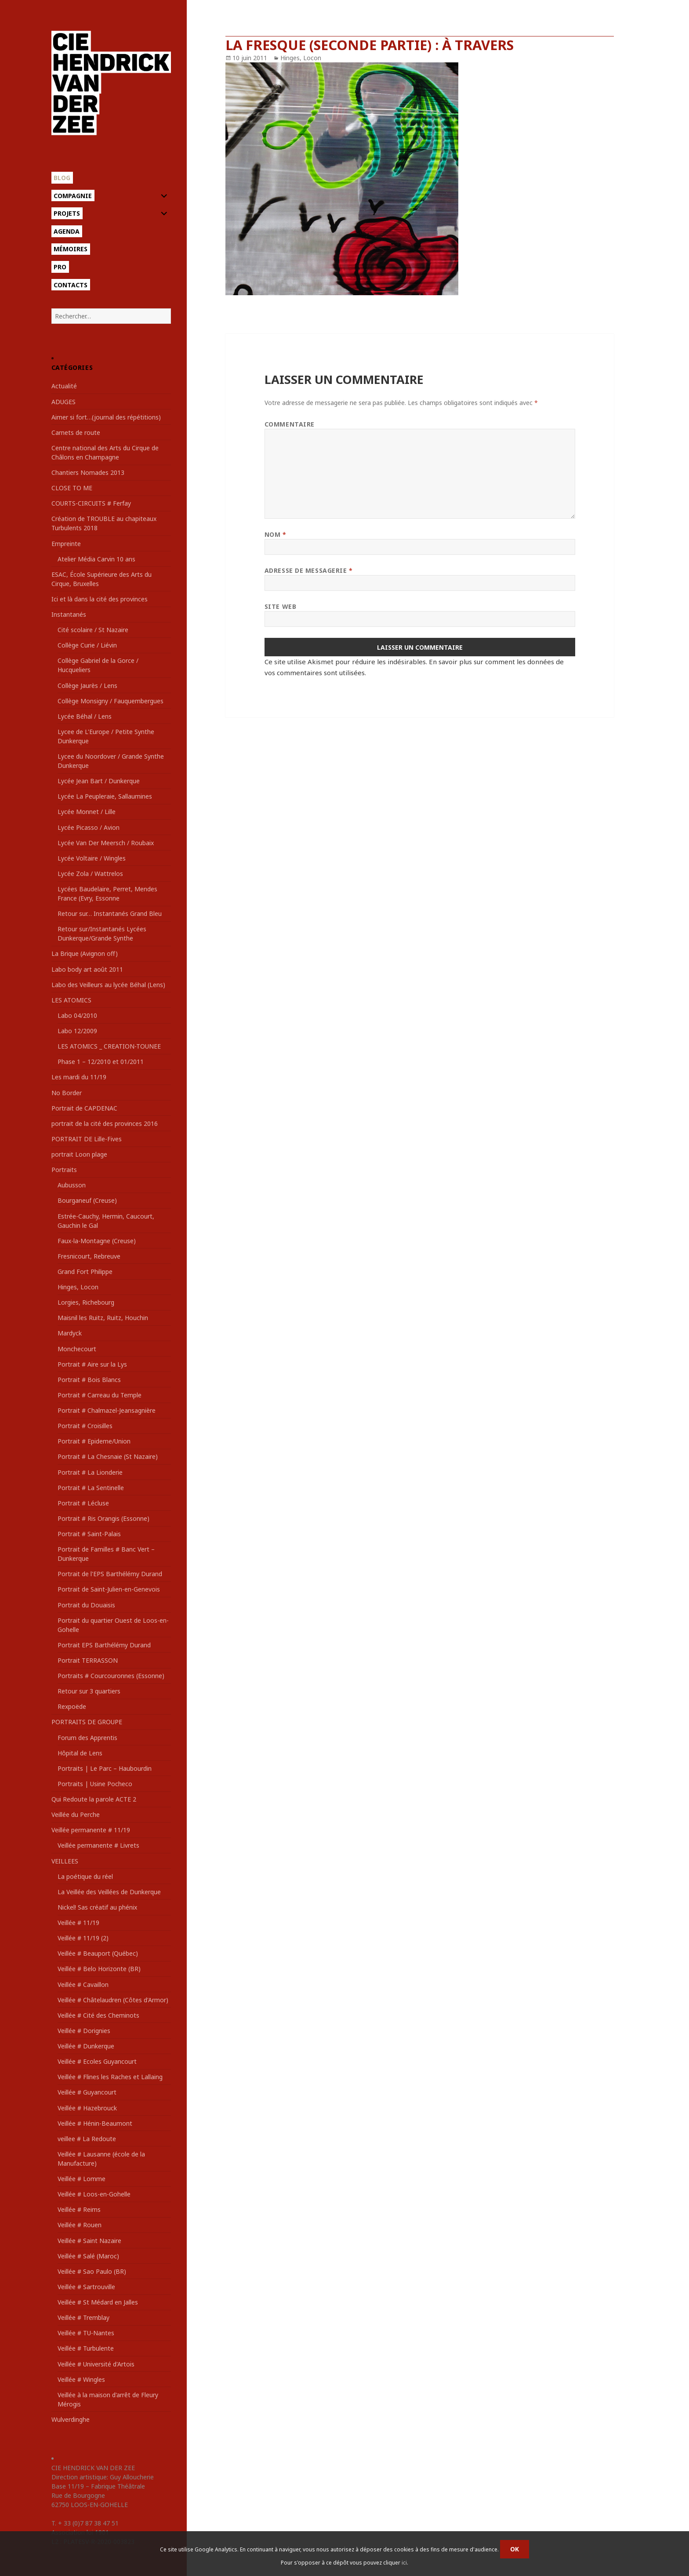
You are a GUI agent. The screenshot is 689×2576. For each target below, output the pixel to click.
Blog (62, 178)
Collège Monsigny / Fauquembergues (110, 701)
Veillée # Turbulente (86, 2348)
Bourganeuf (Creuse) (87, 1200)
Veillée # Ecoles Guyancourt (97, 2061)
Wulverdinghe (70, 2419)
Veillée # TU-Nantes (86, 2333)
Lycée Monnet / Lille (87, 811)
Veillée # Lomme (81, 2178)
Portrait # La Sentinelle (91, 1487)
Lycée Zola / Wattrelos (90, 873)
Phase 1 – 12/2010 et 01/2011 (101, 1061)
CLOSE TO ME (71, 488)
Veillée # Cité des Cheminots (98, 2015)
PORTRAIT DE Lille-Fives (86, 1139)
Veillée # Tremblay (83, 2317)
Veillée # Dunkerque (86, 2046)
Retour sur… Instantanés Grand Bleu (110, 913)
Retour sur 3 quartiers (89, 1691)
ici (404, 2562)
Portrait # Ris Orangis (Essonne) (103, 1518)
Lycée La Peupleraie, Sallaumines (105, 796)
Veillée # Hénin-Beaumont (95, 2123)
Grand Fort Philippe (85, 1271)
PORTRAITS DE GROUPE (86, 1722)
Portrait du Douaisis (86, 1605)
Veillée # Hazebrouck (87, 2108)
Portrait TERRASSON (88, 1660)
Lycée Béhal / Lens (85, 716)
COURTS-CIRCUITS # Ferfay (91, 503)
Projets (67, 213)
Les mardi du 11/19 (78, 1077)
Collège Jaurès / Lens (87, 685)
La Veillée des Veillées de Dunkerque (109, 1892)
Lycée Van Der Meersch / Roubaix (106, 843)
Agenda (67, 231)
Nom (275, 534)
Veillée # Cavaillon (83, 1984)
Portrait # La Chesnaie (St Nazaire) (108, 1456)
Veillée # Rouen (80, 2225)
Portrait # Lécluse (83, 1503)
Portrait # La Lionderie (90, 1472)
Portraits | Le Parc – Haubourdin (105, 1768)
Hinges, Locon (78, 1287)
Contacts (70, 285)
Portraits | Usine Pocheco (95, 1784)
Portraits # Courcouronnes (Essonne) (111, 1676)
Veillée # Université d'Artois (96, 2364)
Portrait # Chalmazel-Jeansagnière (107, 1410)
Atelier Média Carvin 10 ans (96, 559)
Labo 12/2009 (77, 1031)
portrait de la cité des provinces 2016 (104, 1123)
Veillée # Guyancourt (87, 2092)
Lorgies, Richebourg (86, 1302)
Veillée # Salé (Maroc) (88, 2256)
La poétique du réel (85, 1876)
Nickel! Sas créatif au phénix (97, 1907)
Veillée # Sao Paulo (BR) (92, 2271)
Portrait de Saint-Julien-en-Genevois (109, 1589)
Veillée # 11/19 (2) (83, 1938)
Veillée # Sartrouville (86, 2287)
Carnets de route (75, 432)
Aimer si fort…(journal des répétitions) (106, 417)
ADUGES (63, 402)
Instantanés (68, 614)
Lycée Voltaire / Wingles (92, 858)
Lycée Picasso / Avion (89, 827)
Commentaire (290, 424)
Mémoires (70, 249)
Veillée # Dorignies (84, 2030)
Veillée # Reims (79, 2209)
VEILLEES (64, 1861)
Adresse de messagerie (309, 570)
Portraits (64, 1169)
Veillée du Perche (75, 1814)
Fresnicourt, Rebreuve (89, 1256)
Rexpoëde (72, 1706)
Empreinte (66, 543)
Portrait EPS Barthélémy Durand (104, 1645)
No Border (66, 1093)
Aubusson (72, 1185)
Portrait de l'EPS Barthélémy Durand (110, 1574)
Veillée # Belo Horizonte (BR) (99, 1969)
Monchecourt (77, 1349)
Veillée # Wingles (81, 2379)
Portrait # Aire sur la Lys (92, 1364)
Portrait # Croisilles (85, 1426)
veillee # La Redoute (87, 2139)
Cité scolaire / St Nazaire (93, 630)
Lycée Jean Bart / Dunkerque (99, 781)
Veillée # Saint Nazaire (89, 2240)
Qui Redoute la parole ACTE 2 (93, 1799)
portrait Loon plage (79, 1154)
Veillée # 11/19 (78, 1922)
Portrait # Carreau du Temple (99, 1395)
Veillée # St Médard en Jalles (98, 2302)
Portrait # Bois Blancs (89, 1379)
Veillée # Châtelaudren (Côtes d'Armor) (113, 2000)
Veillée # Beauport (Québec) (98, 1953)
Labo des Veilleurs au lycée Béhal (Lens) (108, 984)
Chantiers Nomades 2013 (87, 472)
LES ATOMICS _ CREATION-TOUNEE (109, 1046)
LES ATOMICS (71, 1000)
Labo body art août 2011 (87, 969)
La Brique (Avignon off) (84, 953)
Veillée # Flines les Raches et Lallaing (110, 2077)
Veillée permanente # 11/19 (90, 1830)
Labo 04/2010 (77, 1015)
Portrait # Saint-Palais (89, 1534)
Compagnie (73, 196)
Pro (60, 267)
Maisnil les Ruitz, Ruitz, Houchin (103, 1317)
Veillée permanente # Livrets (98, 1845)
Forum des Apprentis (87, 1737)
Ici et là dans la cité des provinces (99, 599)
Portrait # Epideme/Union (94, 1441)
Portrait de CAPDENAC (84, 1108)
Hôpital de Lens (80, 1753)
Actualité (64, 386)
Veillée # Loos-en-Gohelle (94, 2194)
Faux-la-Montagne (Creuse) (97, 1241)
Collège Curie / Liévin (87, 645)
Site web (280, 606)
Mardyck (70, 1333)
